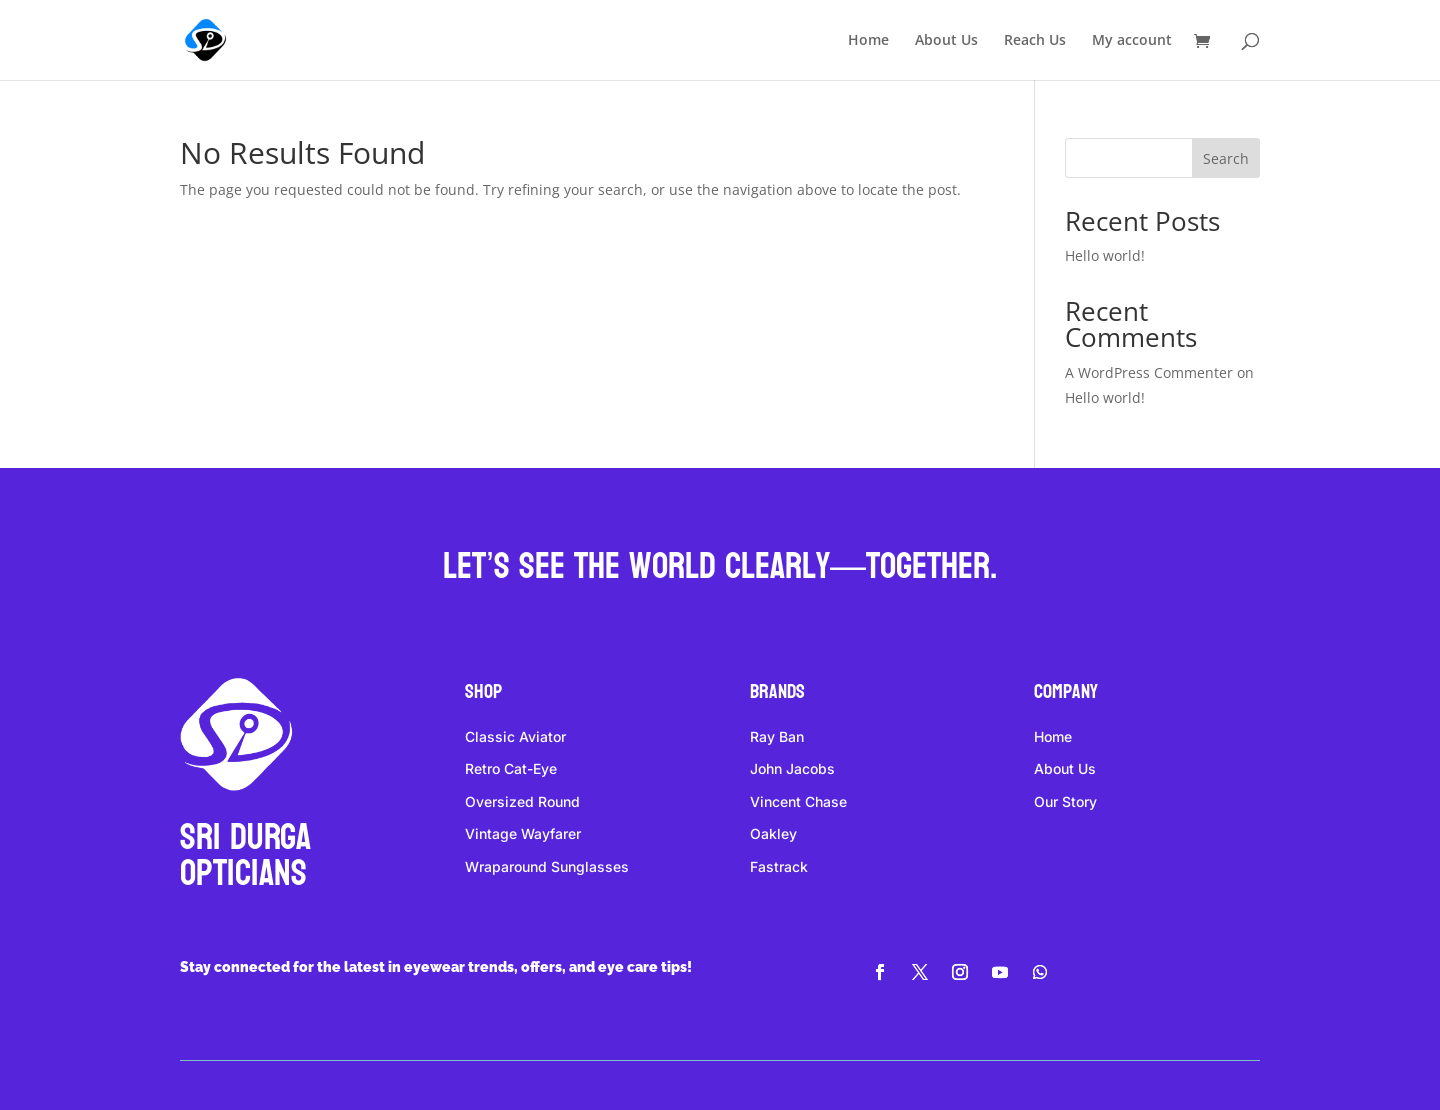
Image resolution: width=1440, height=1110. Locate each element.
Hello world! (1105, 255)
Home (868, 41)
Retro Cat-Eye (511, 768)
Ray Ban (777, 736)
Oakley (773, 833)
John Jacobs (792, 768)
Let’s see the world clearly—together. (720, 566)
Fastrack (779, 866)
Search (1226, 158)
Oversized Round (522, 801)
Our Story (1065, 801)
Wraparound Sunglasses (547, 866)
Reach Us (1035, 41)
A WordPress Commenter (1149, 372)
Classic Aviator (515, 736)
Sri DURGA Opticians (245, 855)
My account (1132, 41)
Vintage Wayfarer (523, 833)
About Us (946, 41)
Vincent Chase (798, 801)
